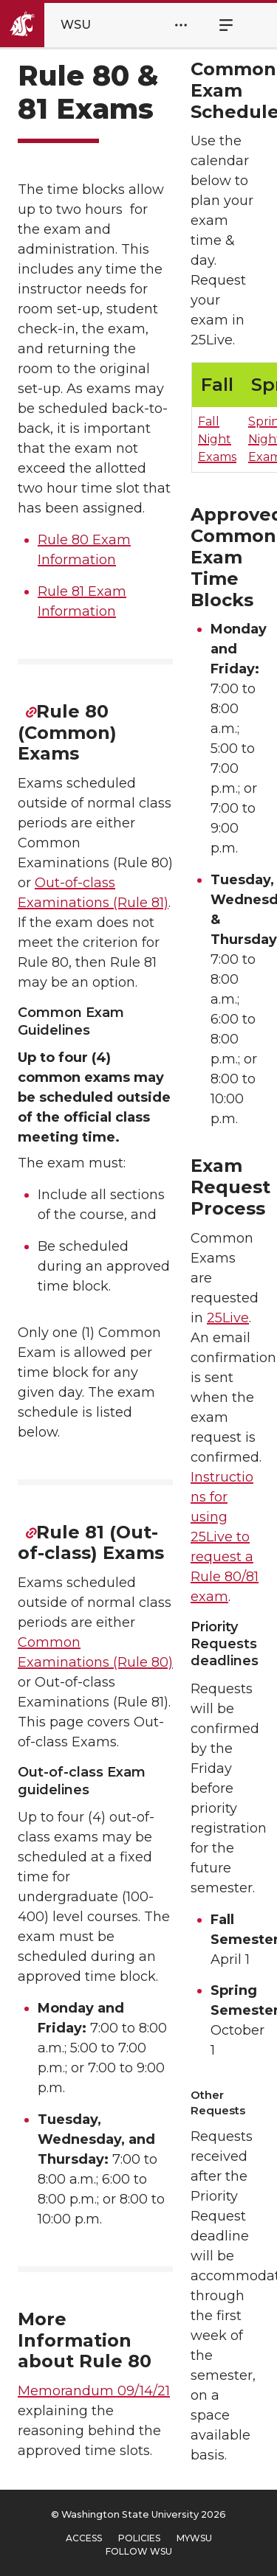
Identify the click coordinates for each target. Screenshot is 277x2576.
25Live (228, 1318)
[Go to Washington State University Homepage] (58, 25)
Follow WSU (139, 2551)
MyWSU (194, 2538)
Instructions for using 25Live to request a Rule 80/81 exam (225, 1537)
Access (84, 2538)
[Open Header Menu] (181, 25)
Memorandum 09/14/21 (94, 2391)
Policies (139, 2538)
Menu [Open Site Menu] (218, 25)
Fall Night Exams (217, 439)
